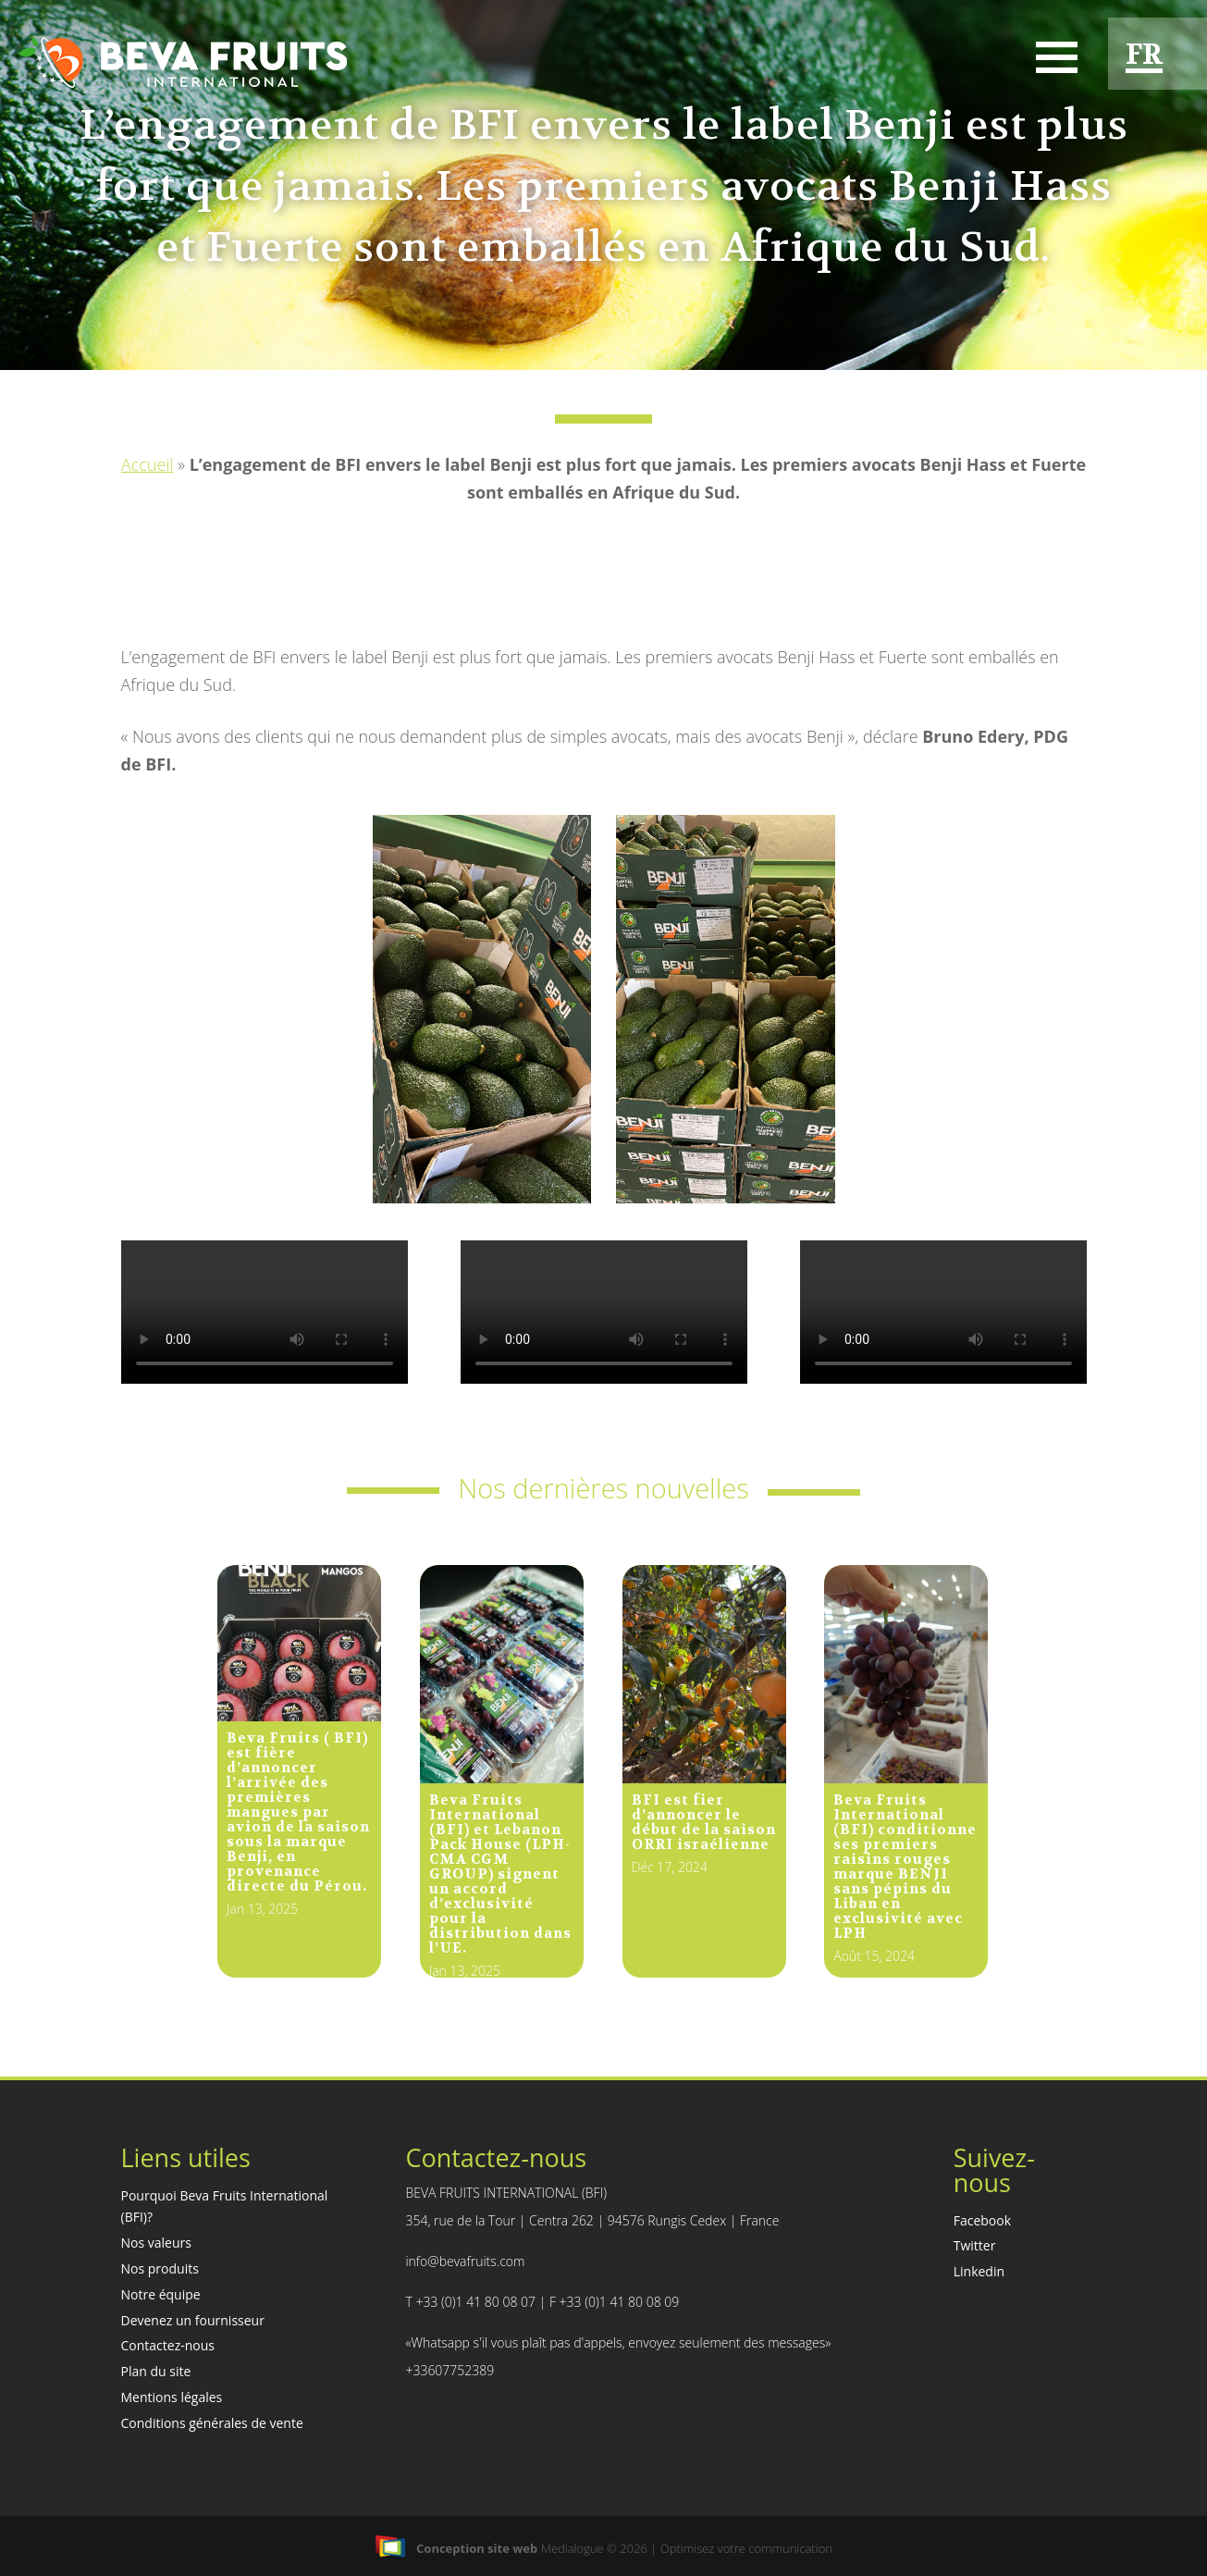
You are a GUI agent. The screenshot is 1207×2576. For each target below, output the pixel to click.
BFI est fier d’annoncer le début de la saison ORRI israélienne (704, 1822)
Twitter (975, 2245)
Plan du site (156, 2371)
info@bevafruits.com (464, 2261)
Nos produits (160, 2268)
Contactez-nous (168, 2345)
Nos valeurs (156, 2242)
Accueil (147, 464)
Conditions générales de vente (212, 2423)
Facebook (982, 2220)
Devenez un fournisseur (193, 2320)
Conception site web (456, 2548)
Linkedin (979, 2271)
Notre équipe (161, 2294)
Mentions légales (172, 2397)
